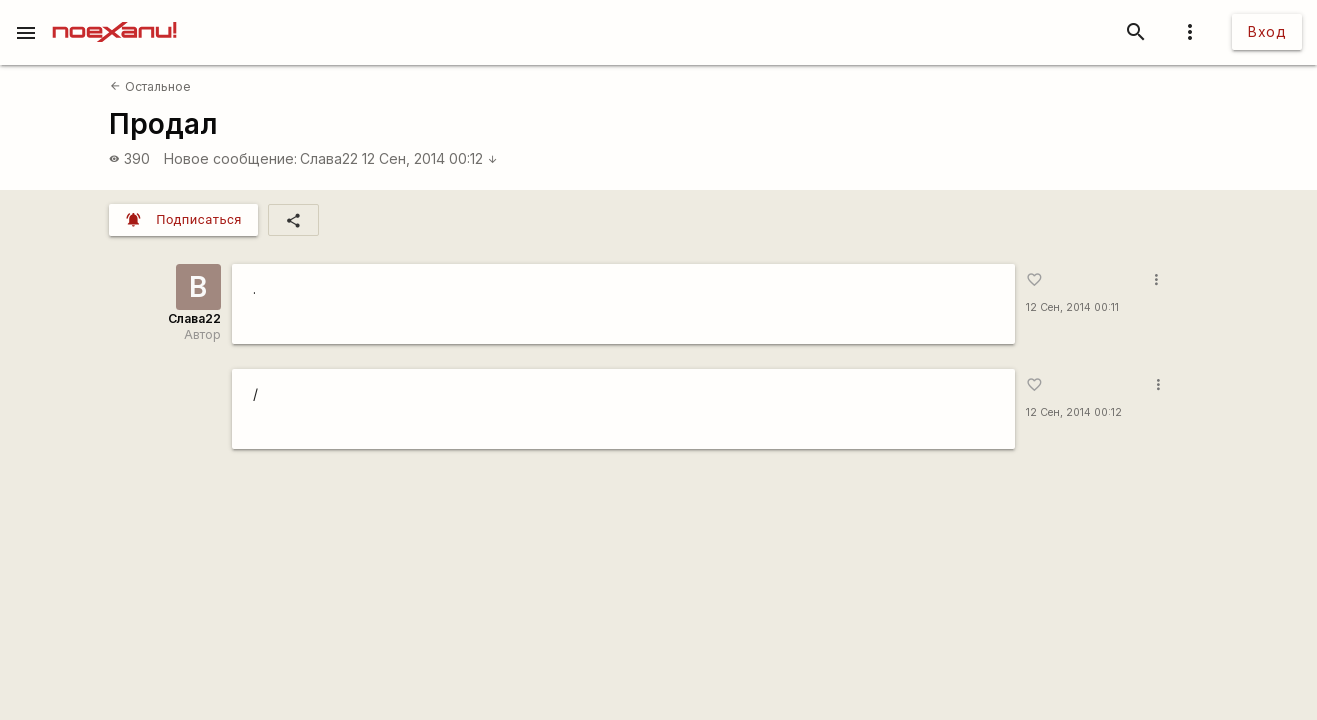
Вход (1267, 31)
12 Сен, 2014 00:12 (430, 158)
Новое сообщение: (230, 158)
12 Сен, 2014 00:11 (1072, 307)
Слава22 (329, 158)
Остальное (150, 86)
